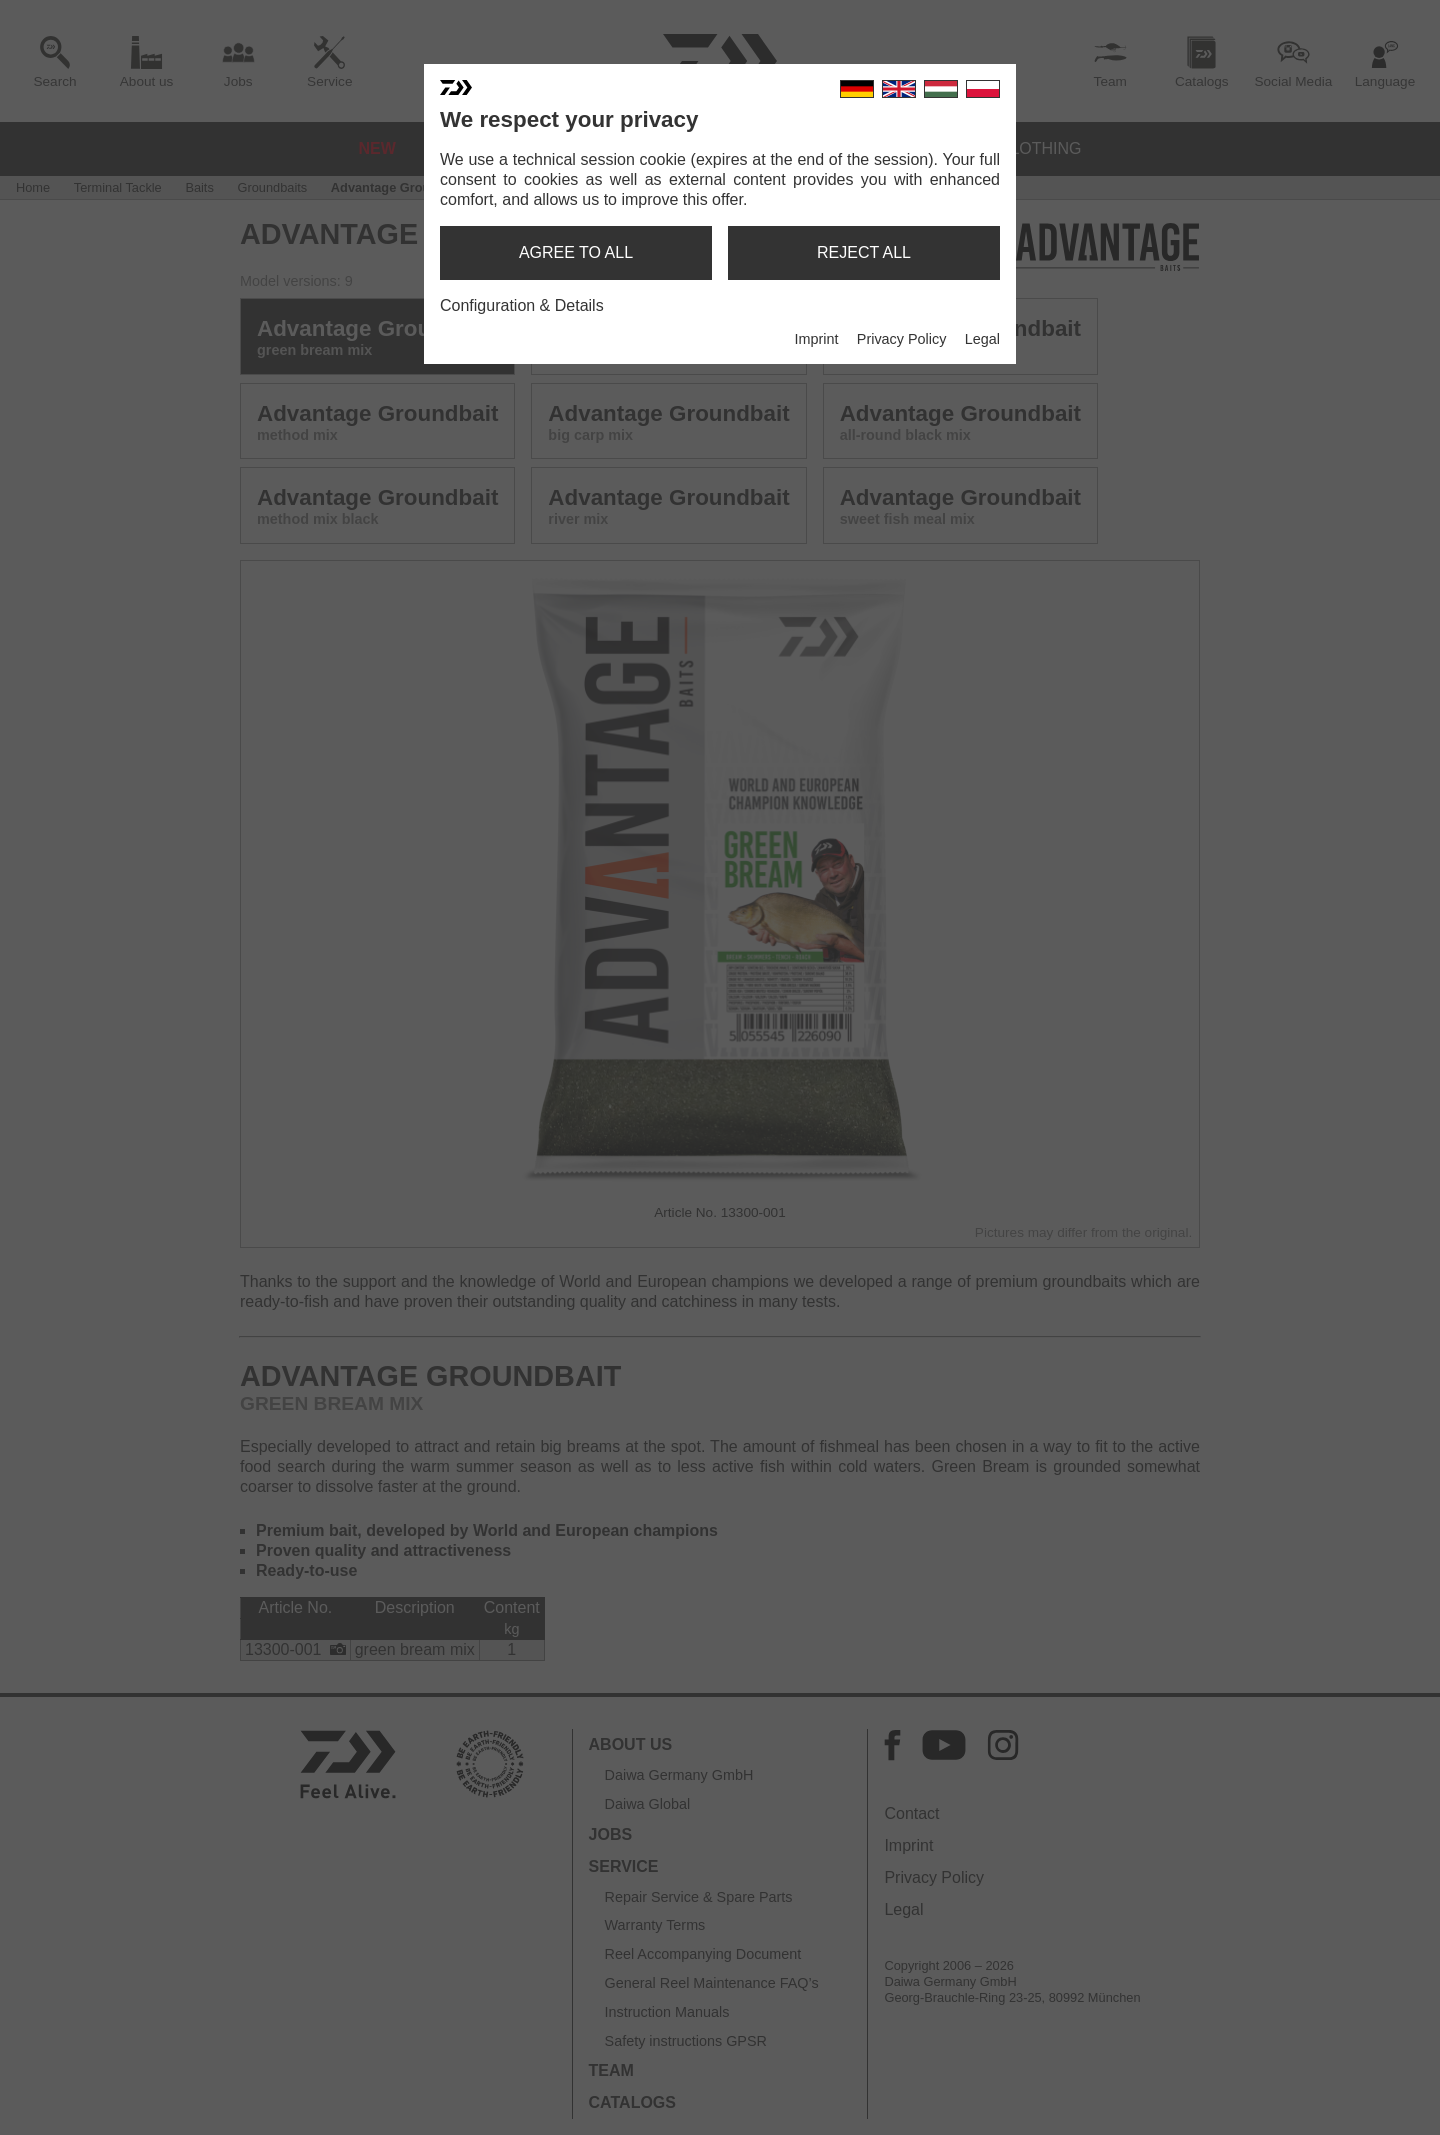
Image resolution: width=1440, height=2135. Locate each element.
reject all (864, 252)
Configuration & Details (522, 305)
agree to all (576, 252)
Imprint (816, 339)
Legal (982, 339)
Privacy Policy (902, 339)
